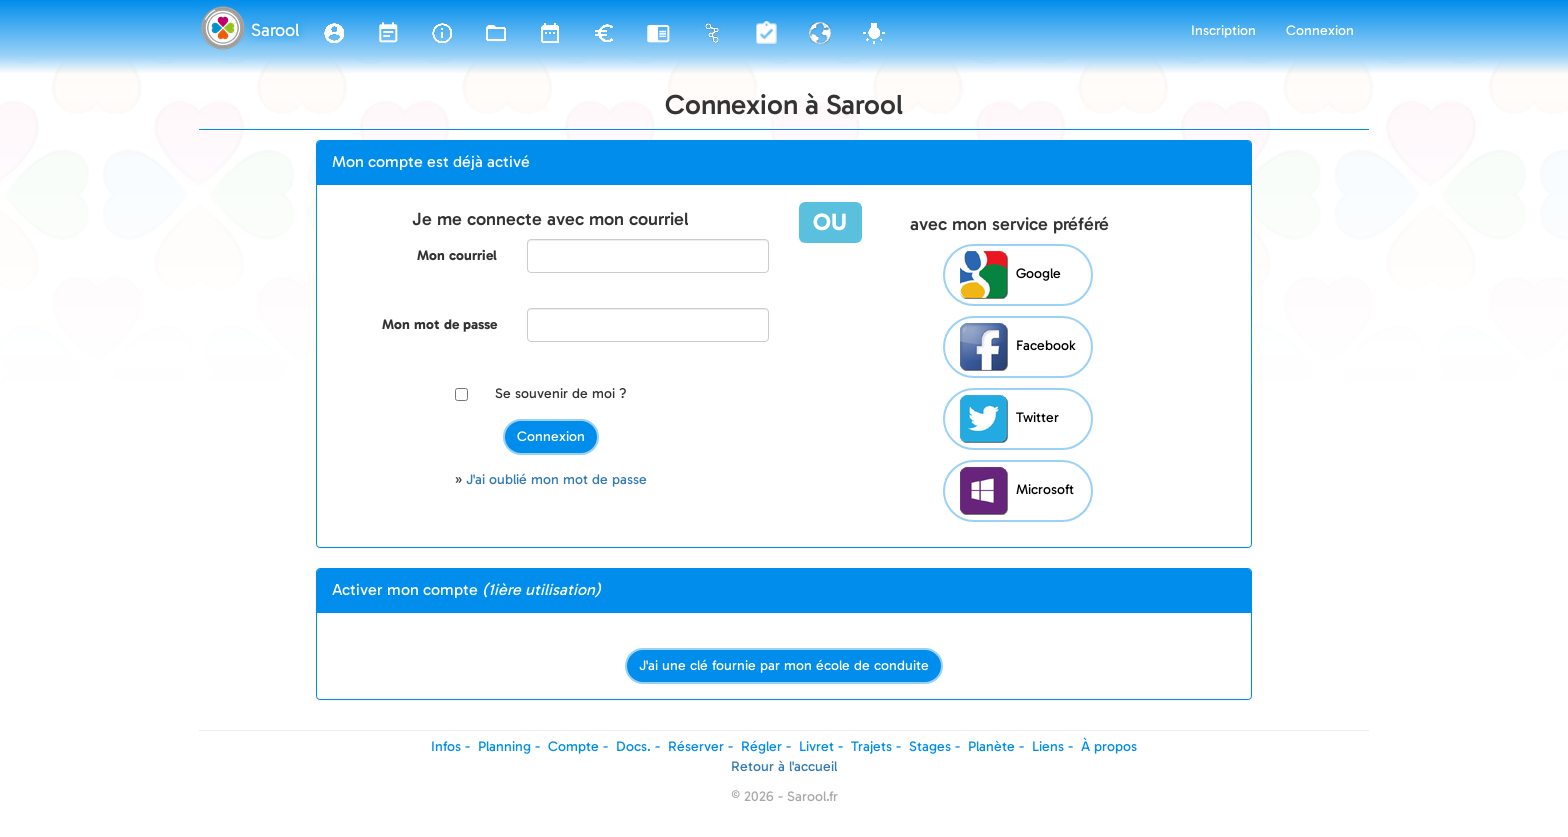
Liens (1048, 746)
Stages (930, 746)
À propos (1109, 746)
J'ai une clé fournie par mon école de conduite (784, 665)
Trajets (871, 746)
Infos (446, 746)
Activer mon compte (466, 589)
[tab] (784, 163)
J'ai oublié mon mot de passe (556, 479)
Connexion (1320, 30)
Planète (991, 746)
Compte (573, 746)
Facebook (1017, 347)
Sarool (275, 30)
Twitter (1009, 419)
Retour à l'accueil (784, 766)
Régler (761, 746)
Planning (504, 746)
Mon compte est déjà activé (431, 161)
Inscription (1223, 30)
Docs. (633, 746)
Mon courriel (457, 255)
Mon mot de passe (439, 324)
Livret (816, 746)
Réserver (696, 746)
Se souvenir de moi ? (561, 393)
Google (1010, 275)
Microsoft (1017, 491)
